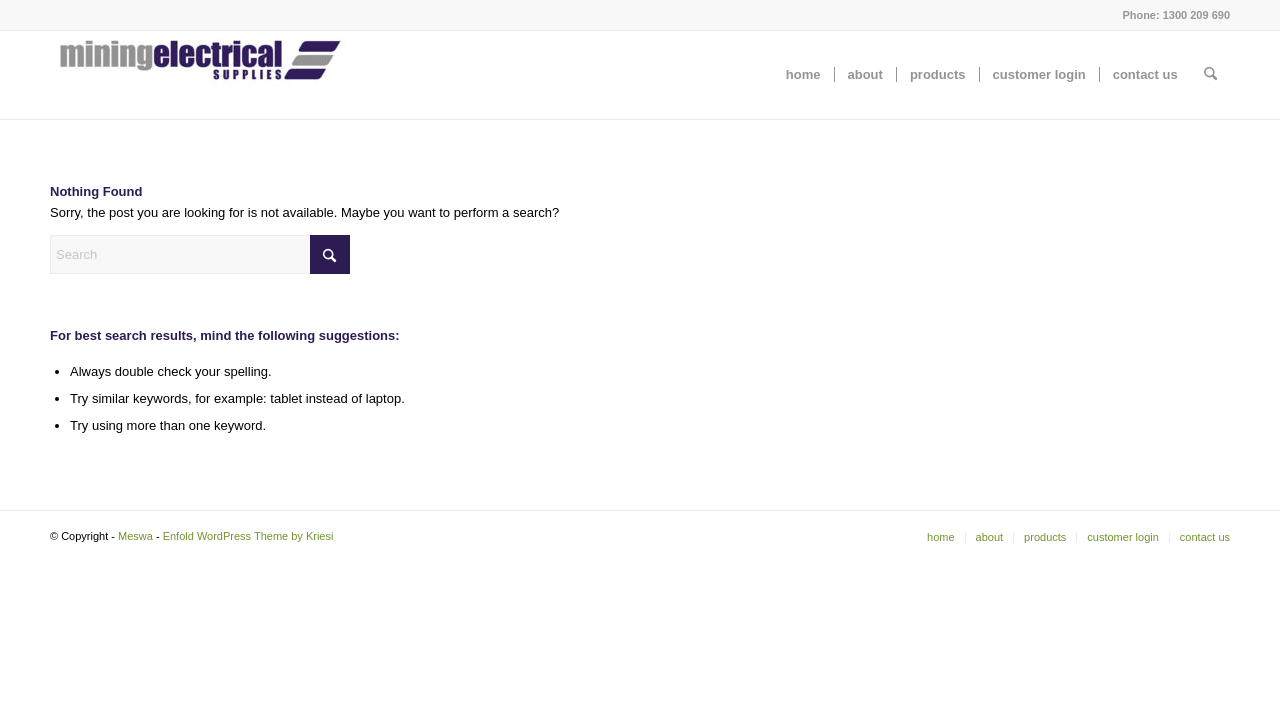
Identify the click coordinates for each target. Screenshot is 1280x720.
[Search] (1210, 75)
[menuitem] (803, 75)
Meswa (135, 536)
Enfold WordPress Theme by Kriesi (248, 536)
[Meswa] (200, 75)
